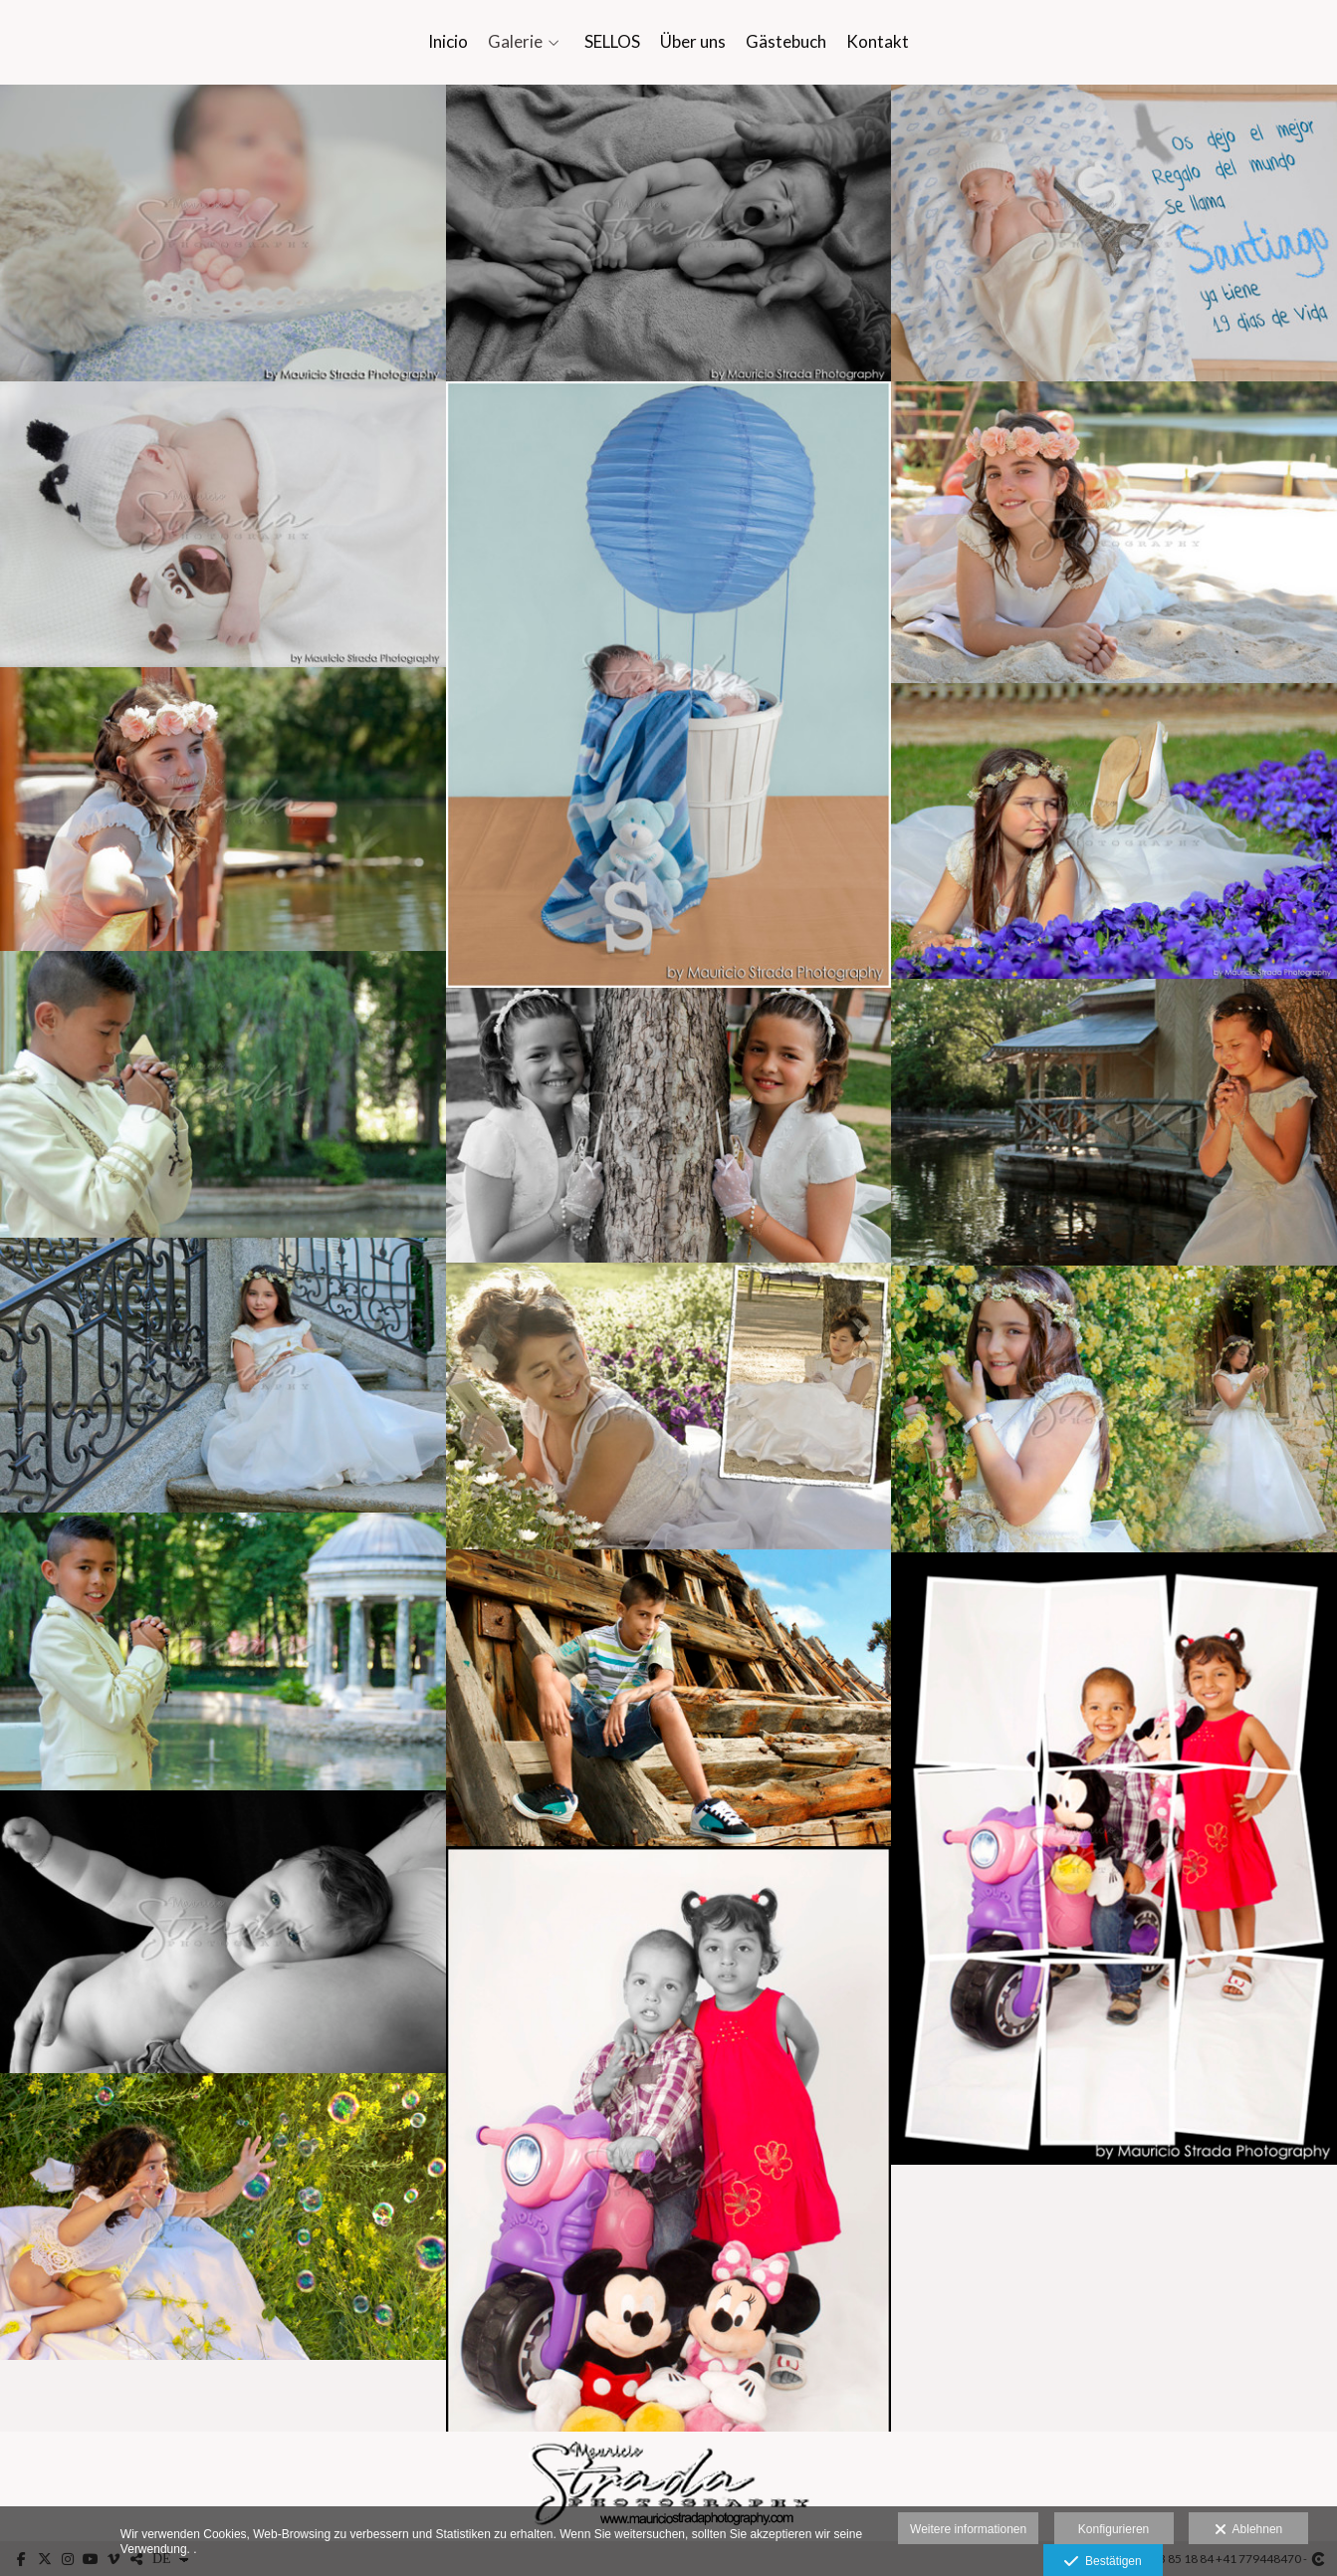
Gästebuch (786, 42)
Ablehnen (1249, 2530)
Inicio (448, 42)
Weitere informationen (968, 2529)
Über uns (693, 42)
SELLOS (612, 42)
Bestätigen (1102, 2562)
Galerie (515, 42)
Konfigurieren (1113, 2529)
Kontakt (877, 42)
